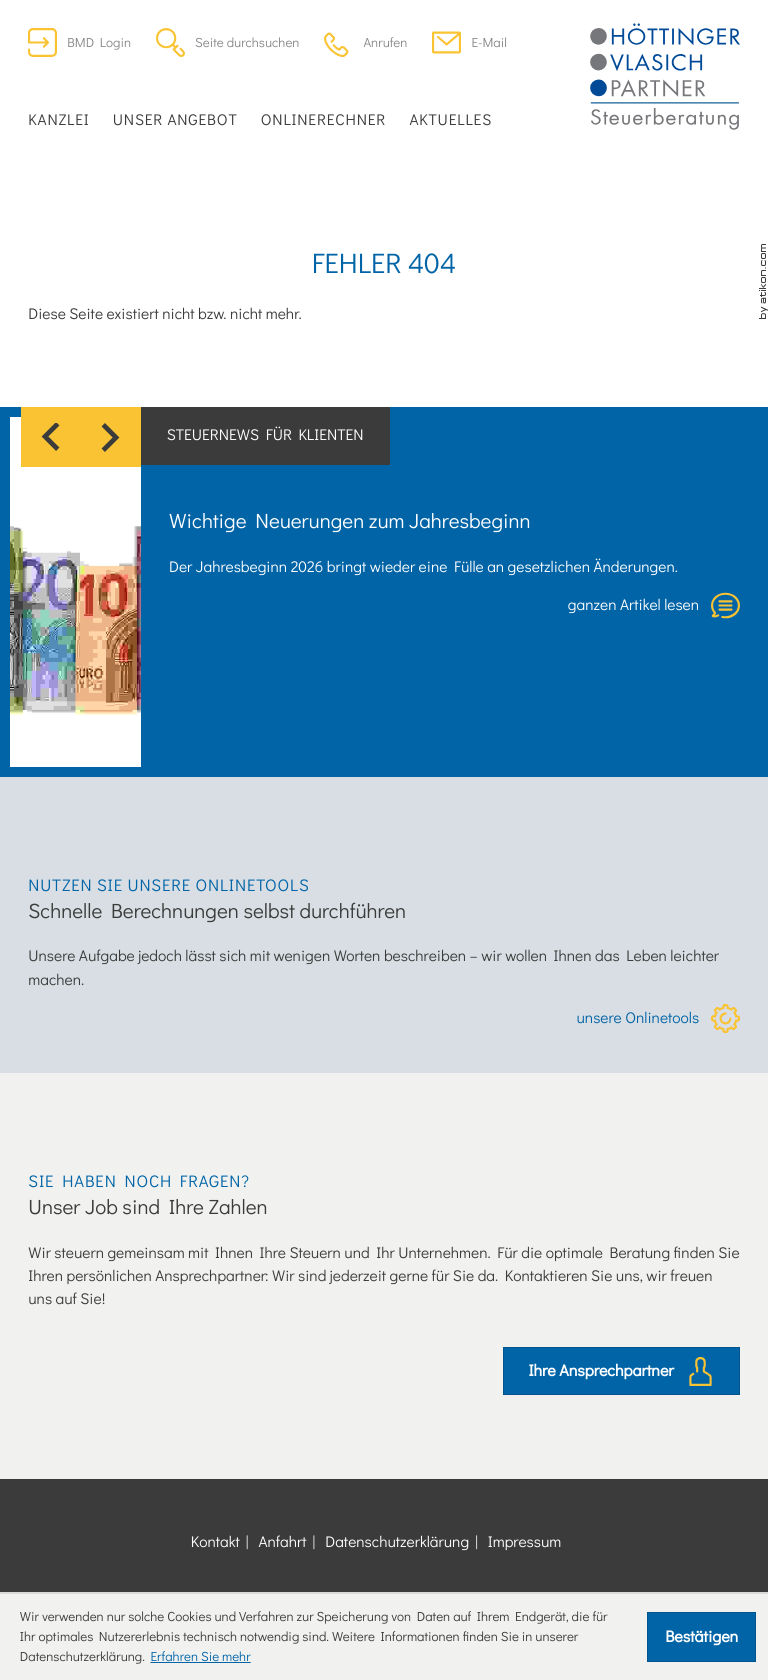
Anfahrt (282, 1542)
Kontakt (215, 1542)
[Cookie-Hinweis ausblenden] (701, 1637)
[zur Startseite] (665, 77)
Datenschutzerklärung (397, 1542)
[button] (365, 42)
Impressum (524, 1542)
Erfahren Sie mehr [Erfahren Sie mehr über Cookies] (200, 1656)
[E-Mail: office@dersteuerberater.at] (469, 42)
